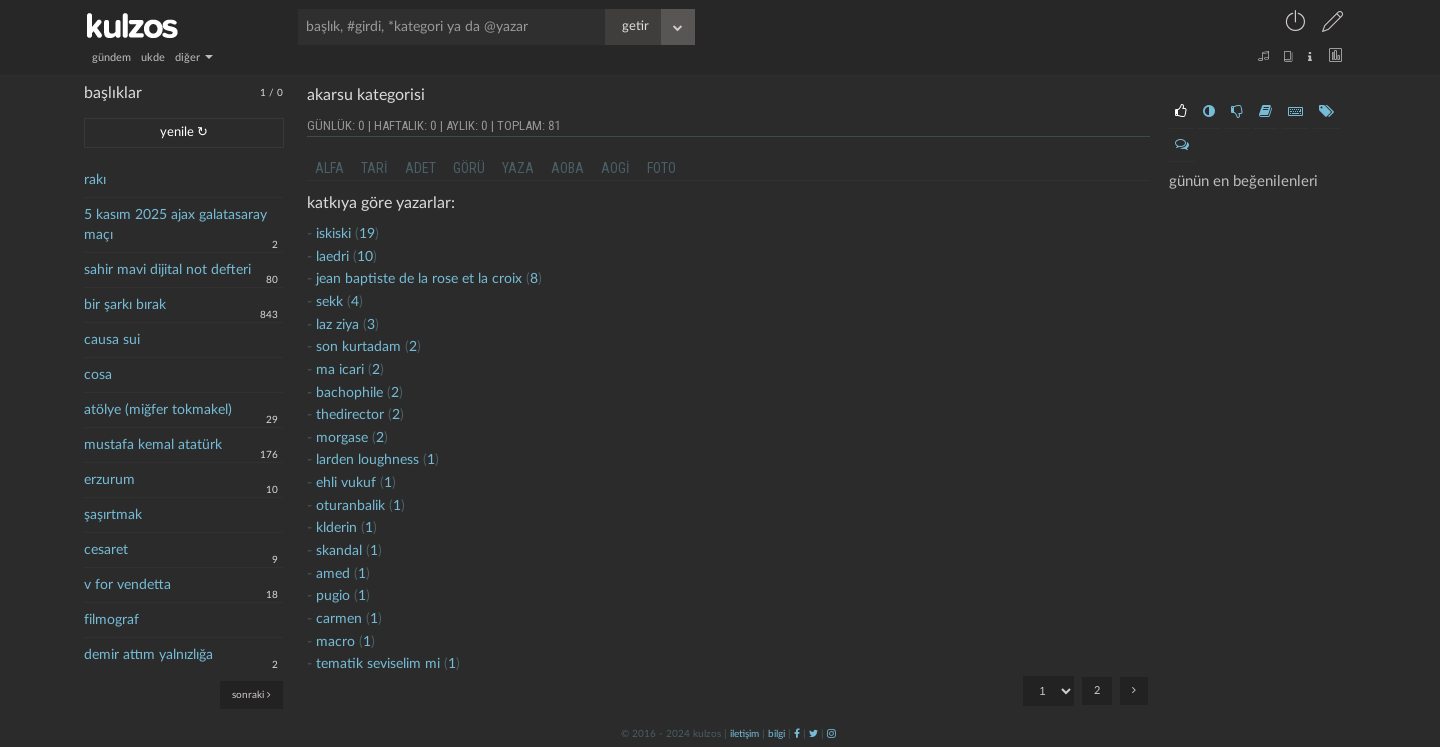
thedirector (350, 415)
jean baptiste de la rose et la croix (419, 279)
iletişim (744, 734)
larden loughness (367, 460)
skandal (339, 551)
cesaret (106, 550)
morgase (342, 438)
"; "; (1048, 691)
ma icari (340, 370)
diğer (194, 57)
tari (374, 168)
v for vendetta (127, 585)
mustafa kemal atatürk (153, 445)
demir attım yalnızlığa (148, 655)
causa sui (112, 340)
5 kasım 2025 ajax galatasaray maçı (175, 225)
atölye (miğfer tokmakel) (158, 410)
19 (367, 234)
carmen (339, 619)
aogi (615, 168)
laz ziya (337, 325)
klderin (336, 528)
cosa (98, 375)
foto (661, 168)
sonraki (251, 694)
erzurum (109, 480)
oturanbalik (350, 506)
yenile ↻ (184, 132)
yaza (518, 168)
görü (469, 168)
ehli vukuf (346, 483)
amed (333, 574)
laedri (332, 257)
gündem (111, 57)
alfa (329, 168)
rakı (95, 180)
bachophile (349, 393)
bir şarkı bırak (125, 305)
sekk (329, 302)
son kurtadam (358, 347)
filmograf (111, 620)
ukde (153, 57)
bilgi (776, 734)
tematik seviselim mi (378, 664)
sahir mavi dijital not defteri (167, 270)
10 (365, 257)
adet (420, 168)
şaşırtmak (113, 515)
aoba (567, 168)
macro (335, 642)
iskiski (333, 234)
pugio (333, 596)
